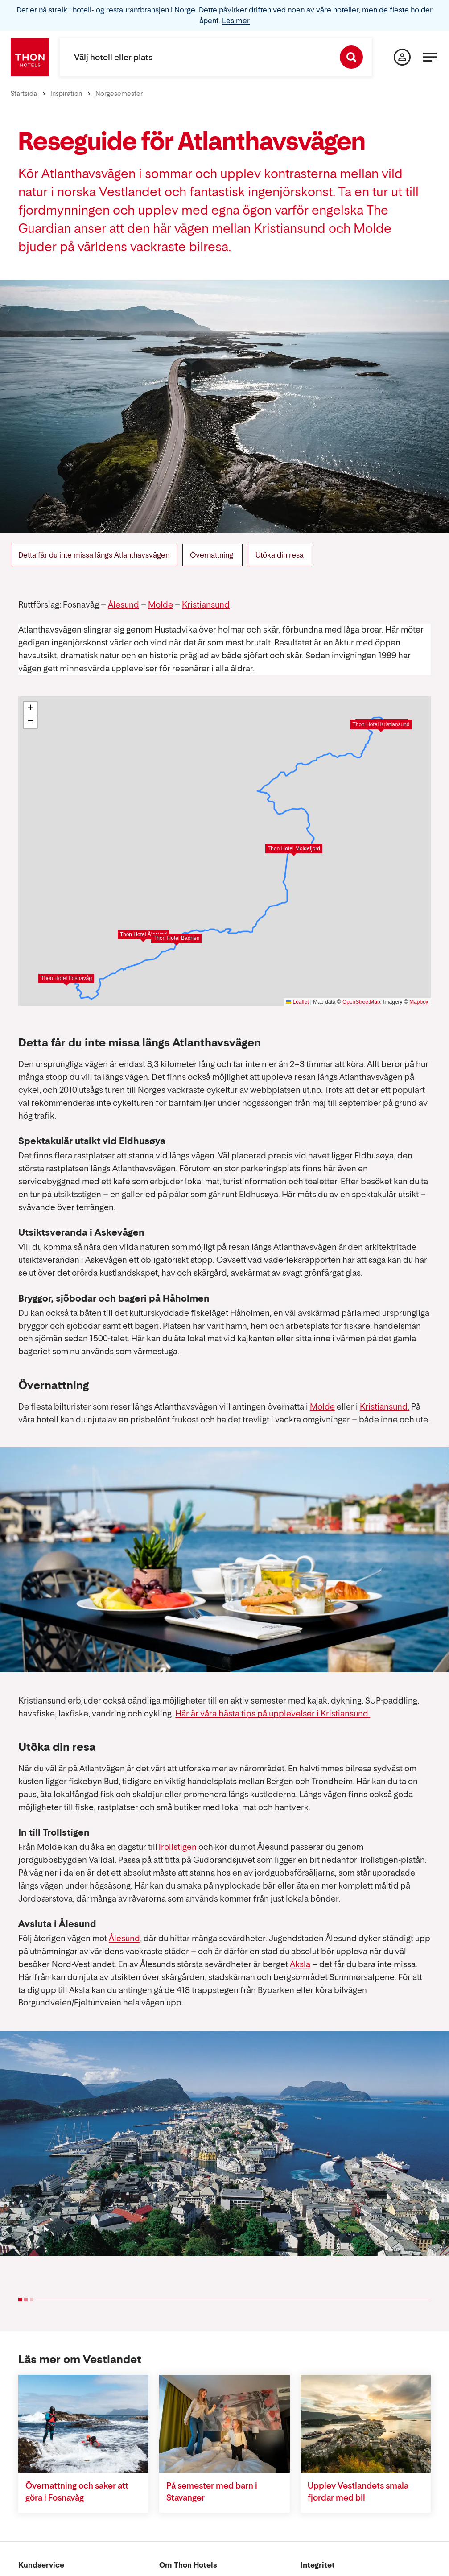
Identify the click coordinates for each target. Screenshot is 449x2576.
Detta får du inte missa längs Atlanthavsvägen (93, 554)
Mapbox (418, 1002)
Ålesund (123, 604)
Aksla (300, 1964)
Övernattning (212, 554)
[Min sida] (402, 57)
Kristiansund (206, 604)
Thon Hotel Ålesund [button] (143, 934)
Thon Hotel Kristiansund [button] (380, 724)
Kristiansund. (384, 1406)
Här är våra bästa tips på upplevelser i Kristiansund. (272, 1713)
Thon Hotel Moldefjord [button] (294, 848)
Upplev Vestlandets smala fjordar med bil (358, 2491)
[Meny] (429, 57)
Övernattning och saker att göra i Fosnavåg (76, 2491)
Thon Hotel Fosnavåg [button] (66, 978)
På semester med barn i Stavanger (211, 2491)
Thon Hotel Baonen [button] (176, 938)
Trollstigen (177, 1847)
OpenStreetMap (361, 1002)
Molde (160, 604)
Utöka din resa (279, 554)
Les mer (236, 20)
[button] (30, 708)
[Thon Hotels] (30, 57)
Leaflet (297, 1002)
